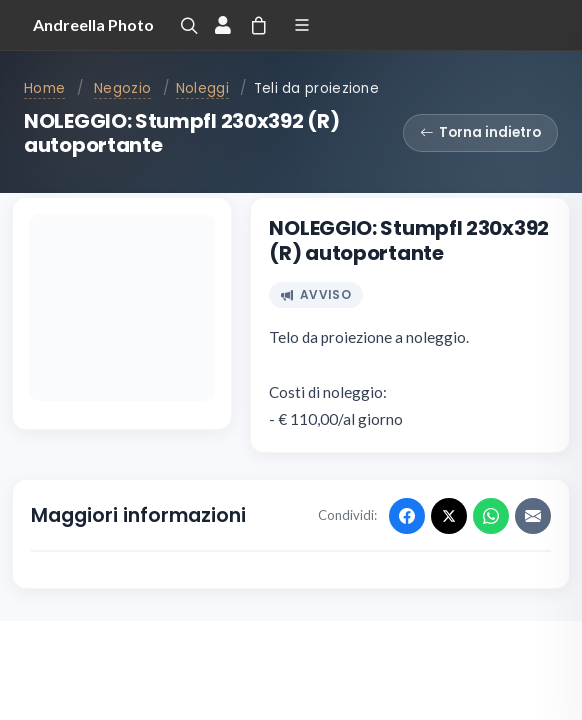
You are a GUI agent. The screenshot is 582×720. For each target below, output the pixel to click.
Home (44, 88)
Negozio (122, 88)
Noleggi (202, 88)
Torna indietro (480, 133)
